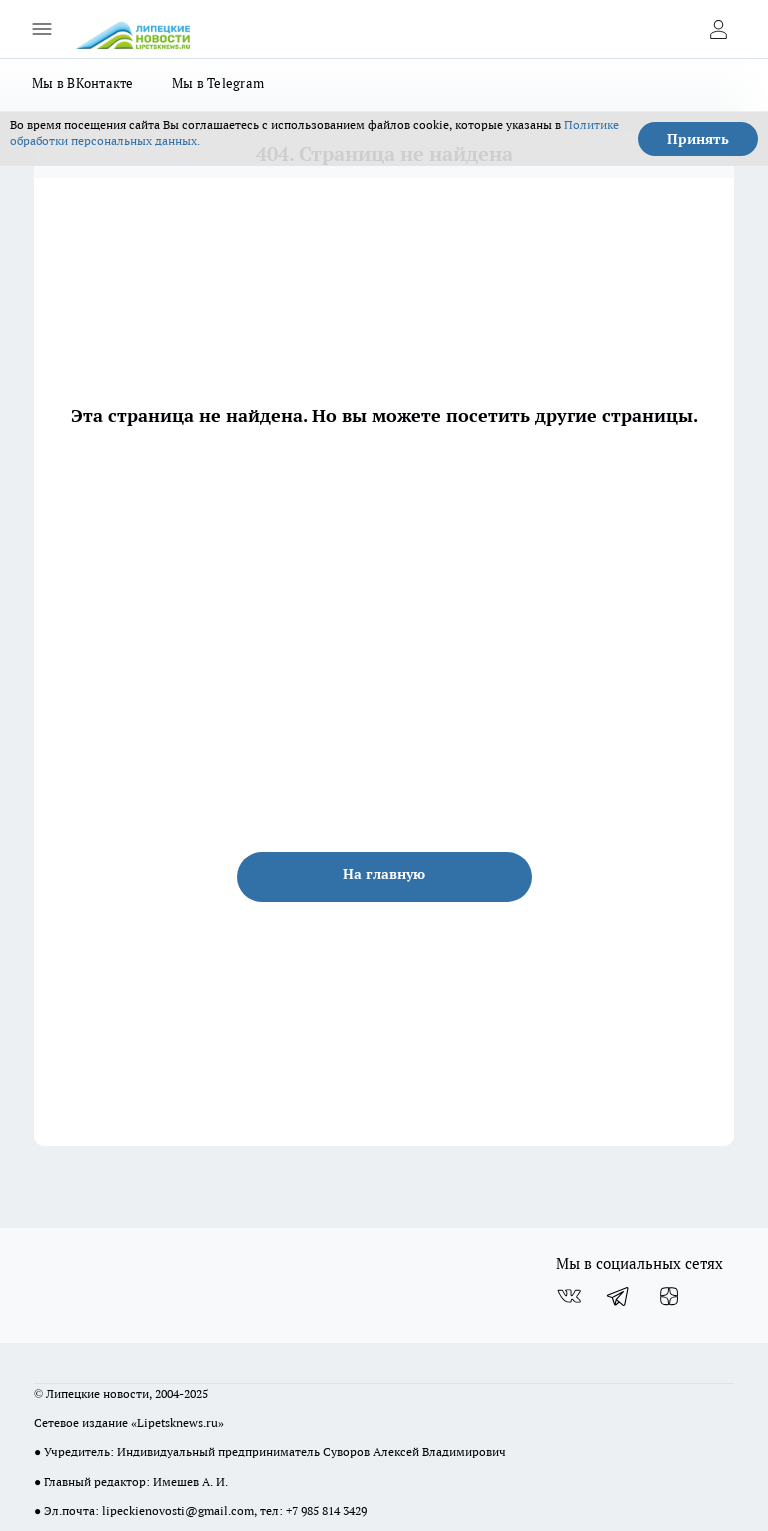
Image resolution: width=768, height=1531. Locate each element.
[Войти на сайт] (718, 29)
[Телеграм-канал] (619, 1296)
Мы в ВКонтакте (83, 83)
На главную (384, 874)
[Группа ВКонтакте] (569, 1296)
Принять (698, 139)
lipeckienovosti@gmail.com (178, 1510)
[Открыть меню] (42, 29)
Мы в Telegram (218, 83)
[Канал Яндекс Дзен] (669, 1296)
